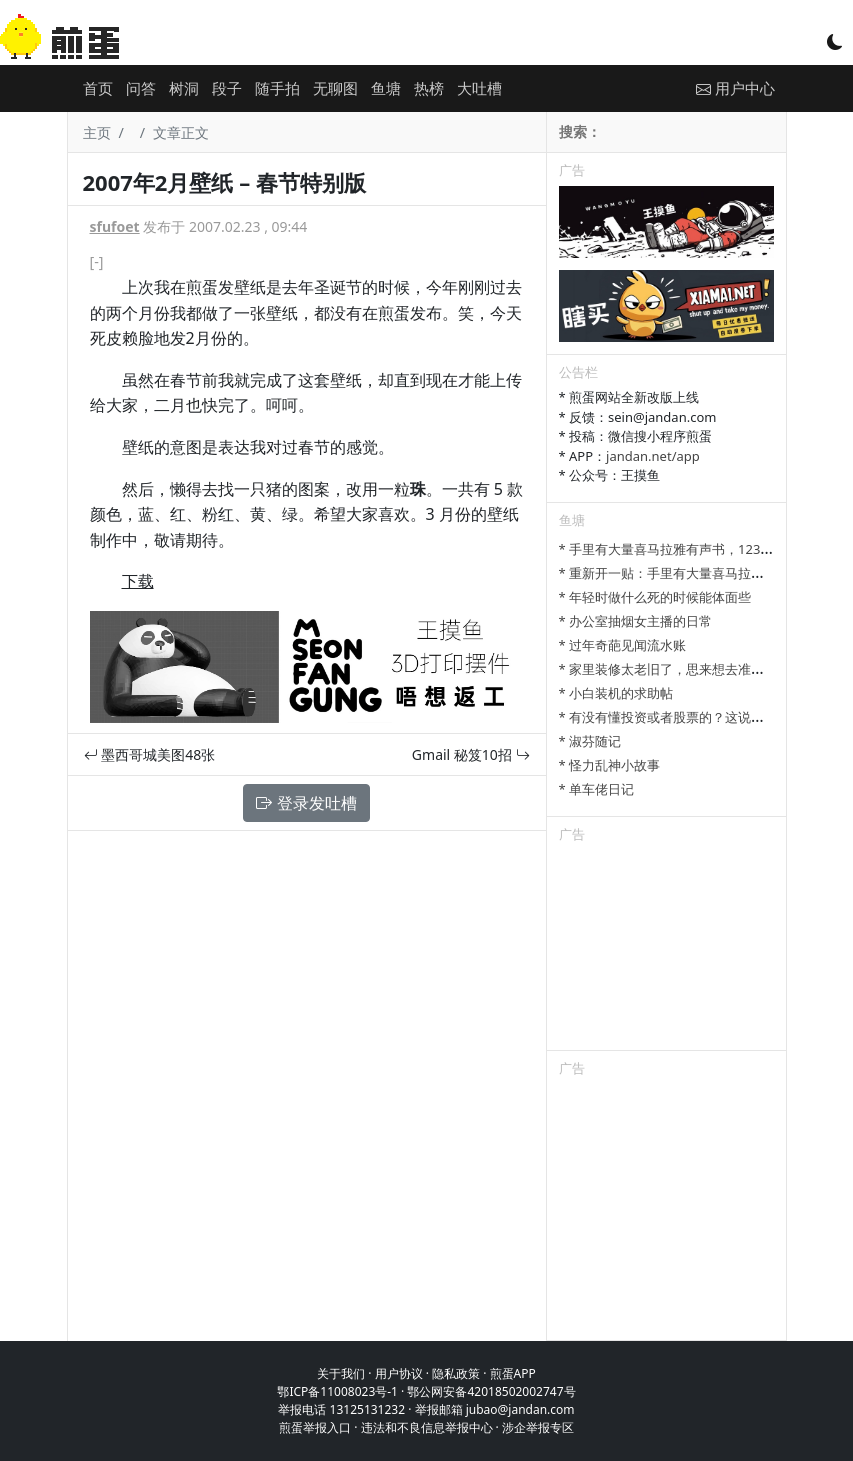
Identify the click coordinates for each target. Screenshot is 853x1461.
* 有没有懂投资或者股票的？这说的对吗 (675, 717)
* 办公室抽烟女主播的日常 (636, 621)
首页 (98, 88)
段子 (227, 88)
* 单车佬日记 (597, 789)
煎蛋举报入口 (315, 1427)
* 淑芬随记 (590, 741)
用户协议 (399, 1373)
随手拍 (277, 88)
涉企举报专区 (538, 1427)
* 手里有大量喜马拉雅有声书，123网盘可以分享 (699, 549)
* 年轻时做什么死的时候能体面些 (655, 597)
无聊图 (335, 88)
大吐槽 (479, 88)
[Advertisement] (666, 950)
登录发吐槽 (306, 803)
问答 (141, 88)
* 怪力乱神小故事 (610, 765)
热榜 (429, 88)
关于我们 (341, 1373)
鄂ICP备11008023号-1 (337, 1391)
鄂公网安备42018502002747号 (491, 1391)
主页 (97, 132)
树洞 (184, 88)
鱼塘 (386, 88)
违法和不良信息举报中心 (427, 1427)
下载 (138, 581)
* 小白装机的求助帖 (616, 693)
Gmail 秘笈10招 (471, 754)
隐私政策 (456, 1373)
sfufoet (115, 226)
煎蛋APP (513, 1373)
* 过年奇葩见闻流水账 (623, 645)
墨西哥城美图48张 (150, 754)
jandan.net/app (653, 456)
